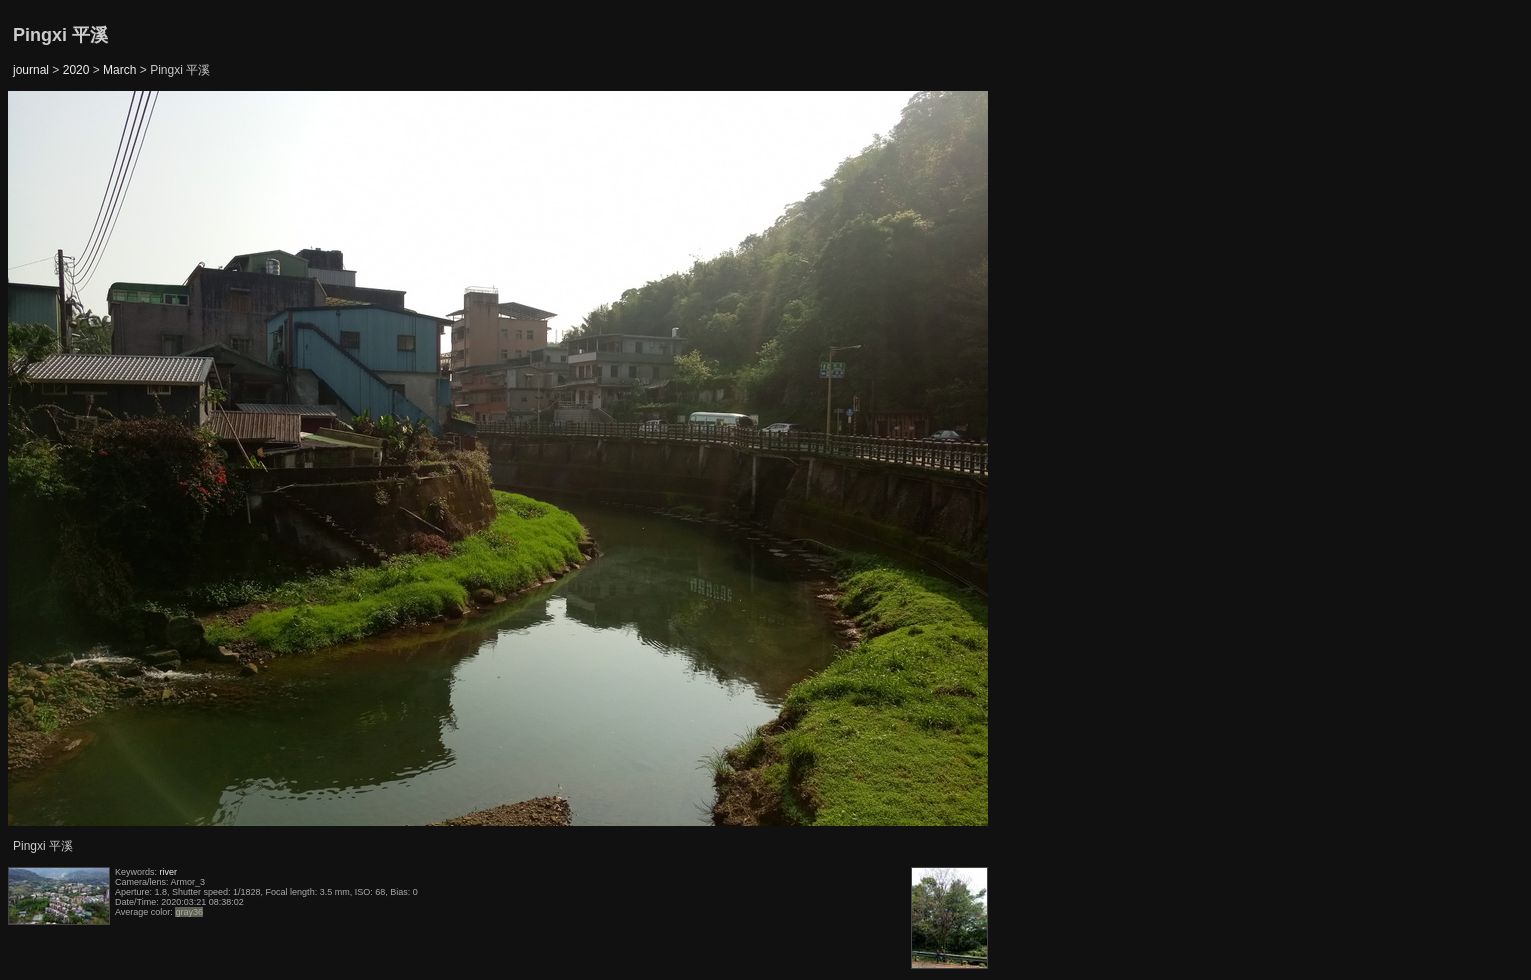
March (119, 70)
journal (31, 70)
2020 (76, 70)
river (169, 872)
